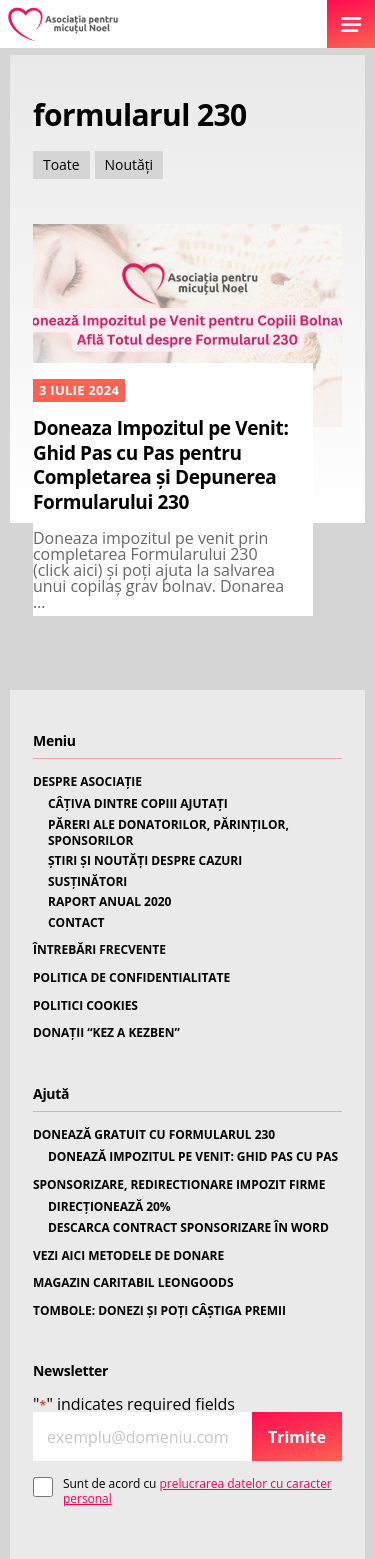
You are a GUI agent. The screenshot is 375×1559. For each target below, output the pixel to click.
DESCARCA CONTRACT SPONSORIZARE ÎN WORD (188, 1228)
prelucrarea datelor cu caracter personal (197, 1490)
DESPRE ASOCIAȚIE (87, 782)
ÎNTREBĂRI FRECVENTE (99, 950)
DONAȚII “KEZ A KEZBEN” (106, 1033)
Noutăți (129, 164)
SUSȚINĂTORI (87, 882)
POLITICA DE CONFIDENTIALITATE (131, 978)
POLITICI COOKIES (85, 1006)
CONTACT (76, 923)
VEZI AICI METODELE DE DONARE (128, 1256)
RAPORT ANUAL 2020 (109, 902)
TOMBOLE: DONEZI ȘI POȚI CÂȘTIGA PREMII (159, 1311)
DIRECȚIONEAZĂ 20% (109, 1207)
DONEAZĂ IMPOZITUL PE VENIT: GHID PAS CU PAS (193, 1157)
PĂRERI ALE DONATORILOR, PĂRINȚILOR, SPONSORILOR (168, 832)
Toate (61, 164)
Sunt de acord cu (197, 1491)
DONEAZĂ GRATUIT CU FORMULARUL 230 (154, 1135)
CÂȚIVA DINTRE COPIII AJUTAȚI (138, 804)
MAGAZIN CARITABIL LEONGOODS (133, 1283)
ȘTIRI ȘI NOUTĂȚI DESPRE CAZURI (145, 861)
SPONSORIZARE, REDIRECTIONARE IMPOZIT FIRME (179, 1185)
